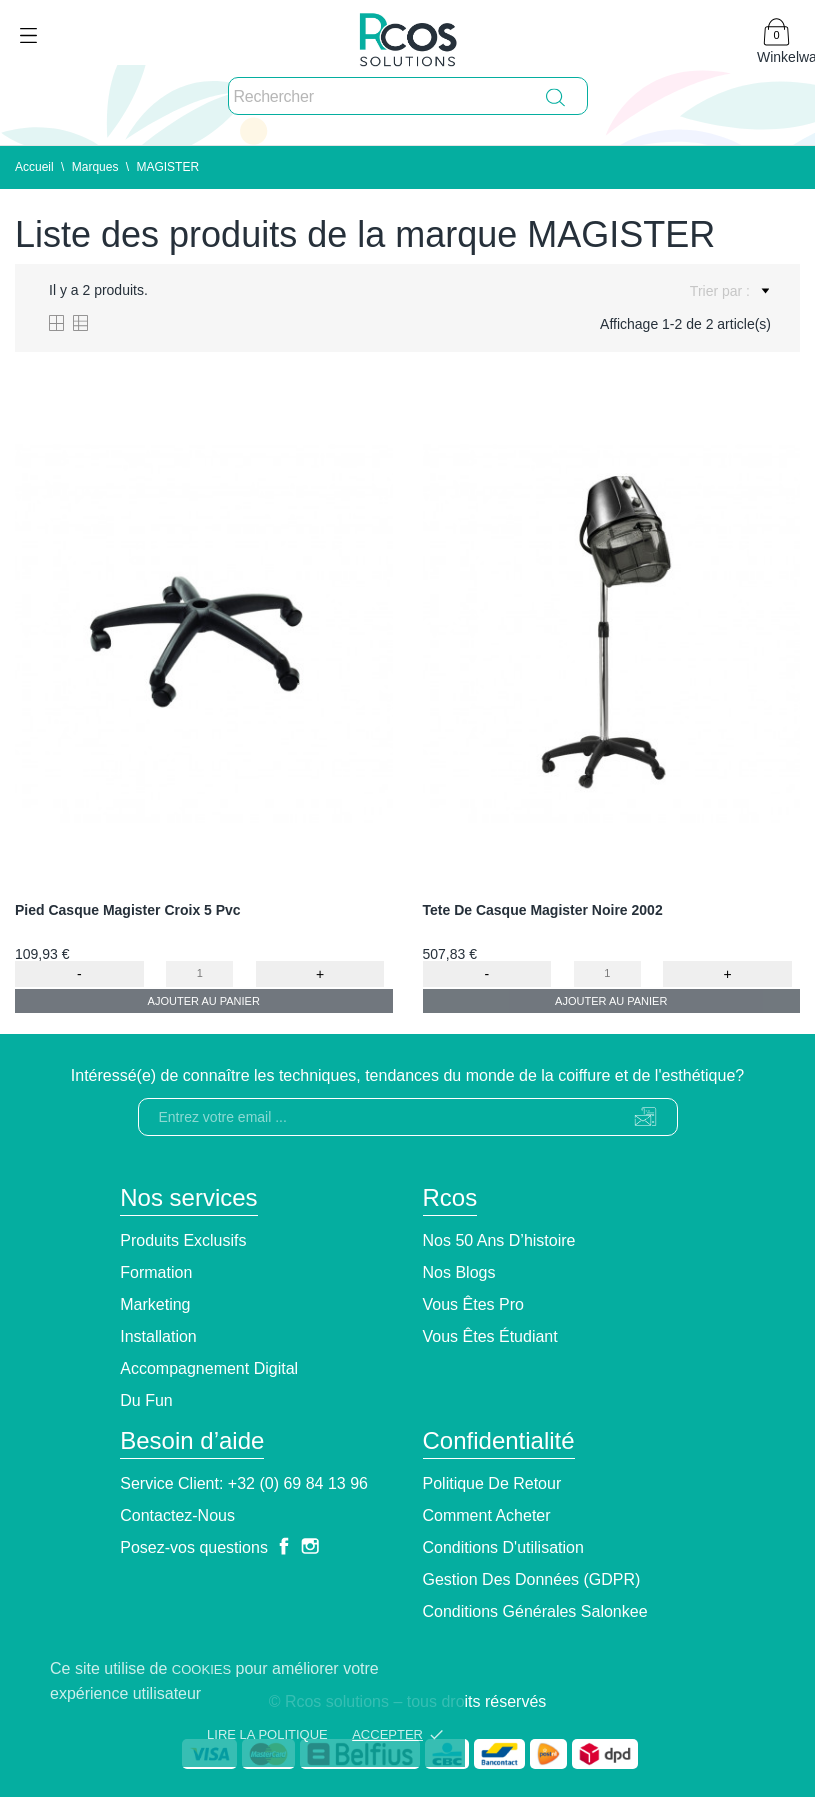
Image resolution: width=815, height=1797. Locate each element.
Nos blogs (459, 1272)
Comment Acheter (487, 1515)
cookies (201, 1669)
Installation (158, 1336)
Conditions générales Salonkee (535, 1611)
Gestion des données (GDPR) (532, 1579)
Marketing (155, 1304)
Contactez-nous (177, 1515)
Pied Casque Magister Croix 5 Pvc (128, 910)
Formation (156, 1272)
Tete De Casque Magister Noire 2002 (543, 910)
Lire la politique (267, 1734)
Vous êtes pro (473, 1304)
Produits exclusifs (183, 1240)
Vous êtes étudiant (490, 1336)
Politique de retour (492, 1483)
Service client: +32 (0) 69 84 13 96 (244, 1483)
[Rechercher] (408, 97)
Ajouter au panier (204, 1001)
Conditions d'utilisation (503, 1547)
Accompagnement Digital (209, 1368)
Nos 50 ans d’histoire (499, 1240)
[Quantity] (199, 973)
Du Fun (146, 1400)
